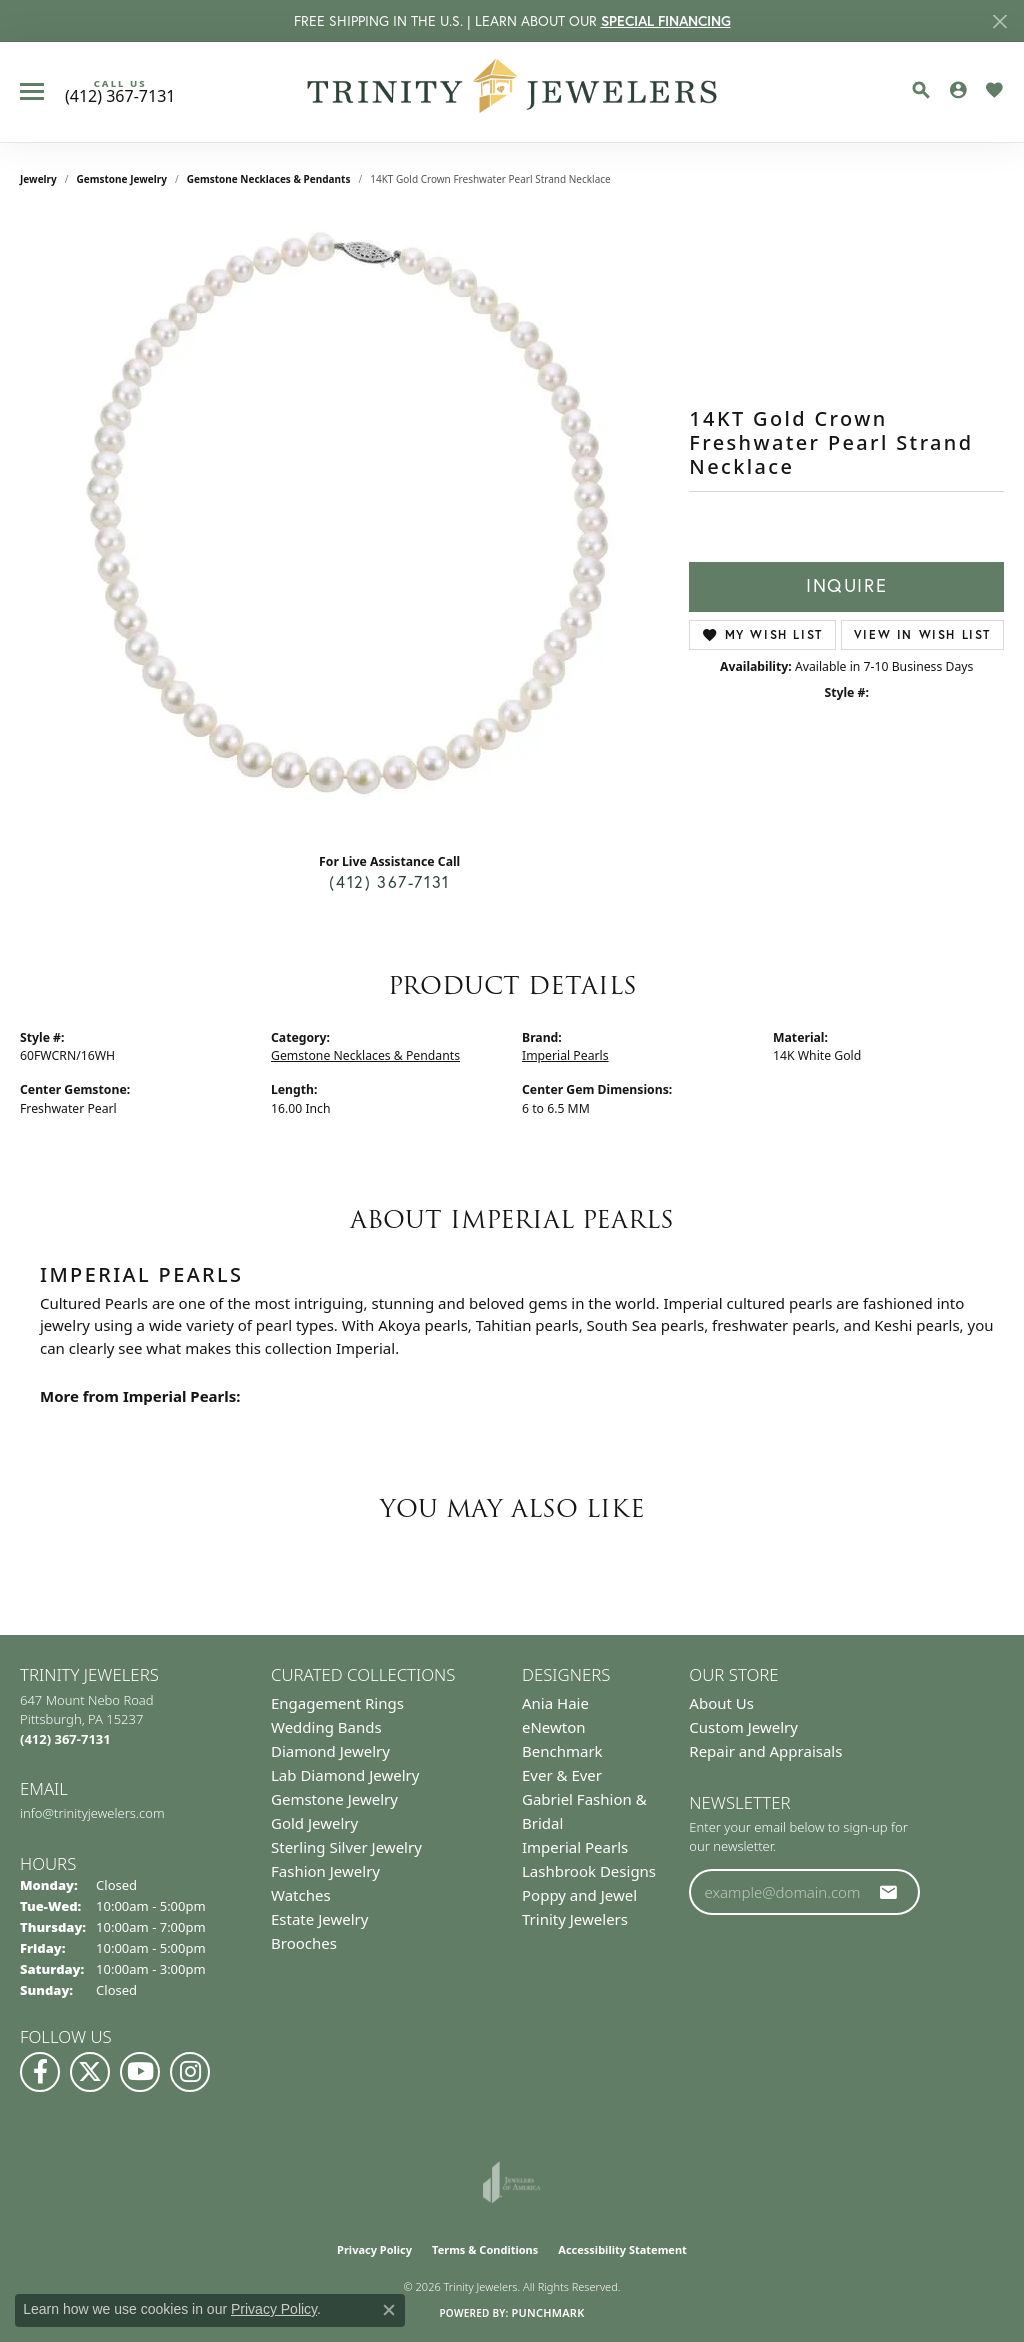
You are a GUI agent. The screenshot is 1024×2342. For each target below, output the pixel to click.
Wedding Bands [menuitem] (326, 1727)
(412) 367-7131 (389, 882)
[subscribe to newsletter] (889, 1892)
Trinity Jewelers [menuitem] (575, 1919)
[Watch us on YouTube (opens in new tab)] (140, 2072)
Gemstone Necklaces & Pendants (269, 179)
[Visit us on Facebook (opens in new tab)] (40, 2072)
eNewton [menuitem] (554, 1727)
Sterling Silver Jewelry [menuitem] (346, 1847)
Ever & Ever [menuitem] (562, 1775)
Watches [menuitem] (301, 1895)
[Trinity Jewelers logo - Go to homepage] (512, 92)
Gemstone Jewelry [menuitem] (334, 1799)
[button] (921, 90)
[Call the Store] (65, 1739)
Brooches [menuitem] (304, 1943)
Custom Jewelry (743, 1727)
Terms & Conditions (485, 2249)
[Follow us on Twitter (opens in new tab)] (90, 2072)
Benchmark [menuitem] (562, 1751)
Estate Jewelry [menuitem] (319, 1919)
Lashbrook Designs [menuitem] (589, 1871)
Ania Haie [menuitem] (555, 1703)
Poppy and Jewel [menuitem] (579, 1895)
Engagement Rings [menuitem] (337, 1703)
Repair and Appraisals (765, 1751)
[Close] (999, 21)
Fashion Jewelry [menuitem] (325, 1871)
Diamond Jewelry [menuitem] (330, 1751)
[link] (120, 92)
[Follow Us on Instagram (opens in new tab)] (190, 2072)
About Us (721, 1703)
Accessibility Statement (622, 2249)
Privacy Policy (374, 2249)
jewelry (38, 179)
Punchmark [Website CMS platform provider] (547, 2312)
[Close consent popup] (389, 2310)
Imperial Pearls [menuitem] (575, 1847)
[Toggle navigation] (32, 91)
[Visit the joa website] (512, 2182)
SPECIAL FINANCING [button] (666, 21)
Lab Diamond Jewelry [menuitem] (345, 1775)
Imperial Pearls (565, 1055)
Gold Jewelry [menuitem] (314, 1823)
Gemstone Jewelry (122, 179)
